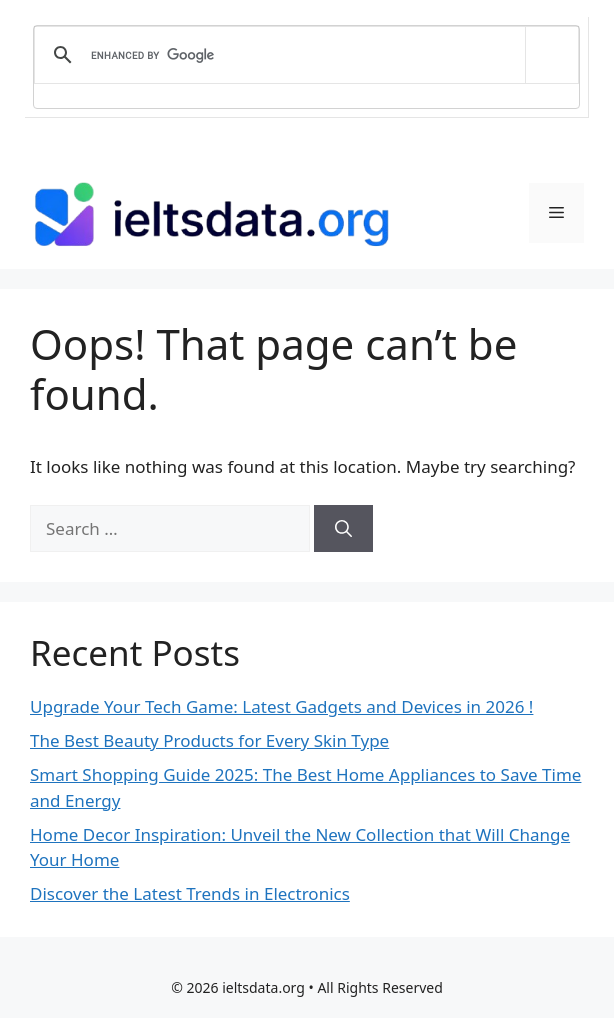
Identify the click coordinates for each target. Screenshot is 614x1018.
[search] (303, 55)
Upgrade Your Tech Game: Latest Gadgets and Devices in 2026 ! (281, 706)
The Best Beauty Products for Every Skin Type (209, 740)
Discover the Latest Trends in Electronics (190, 893)
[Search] (343, 529)
